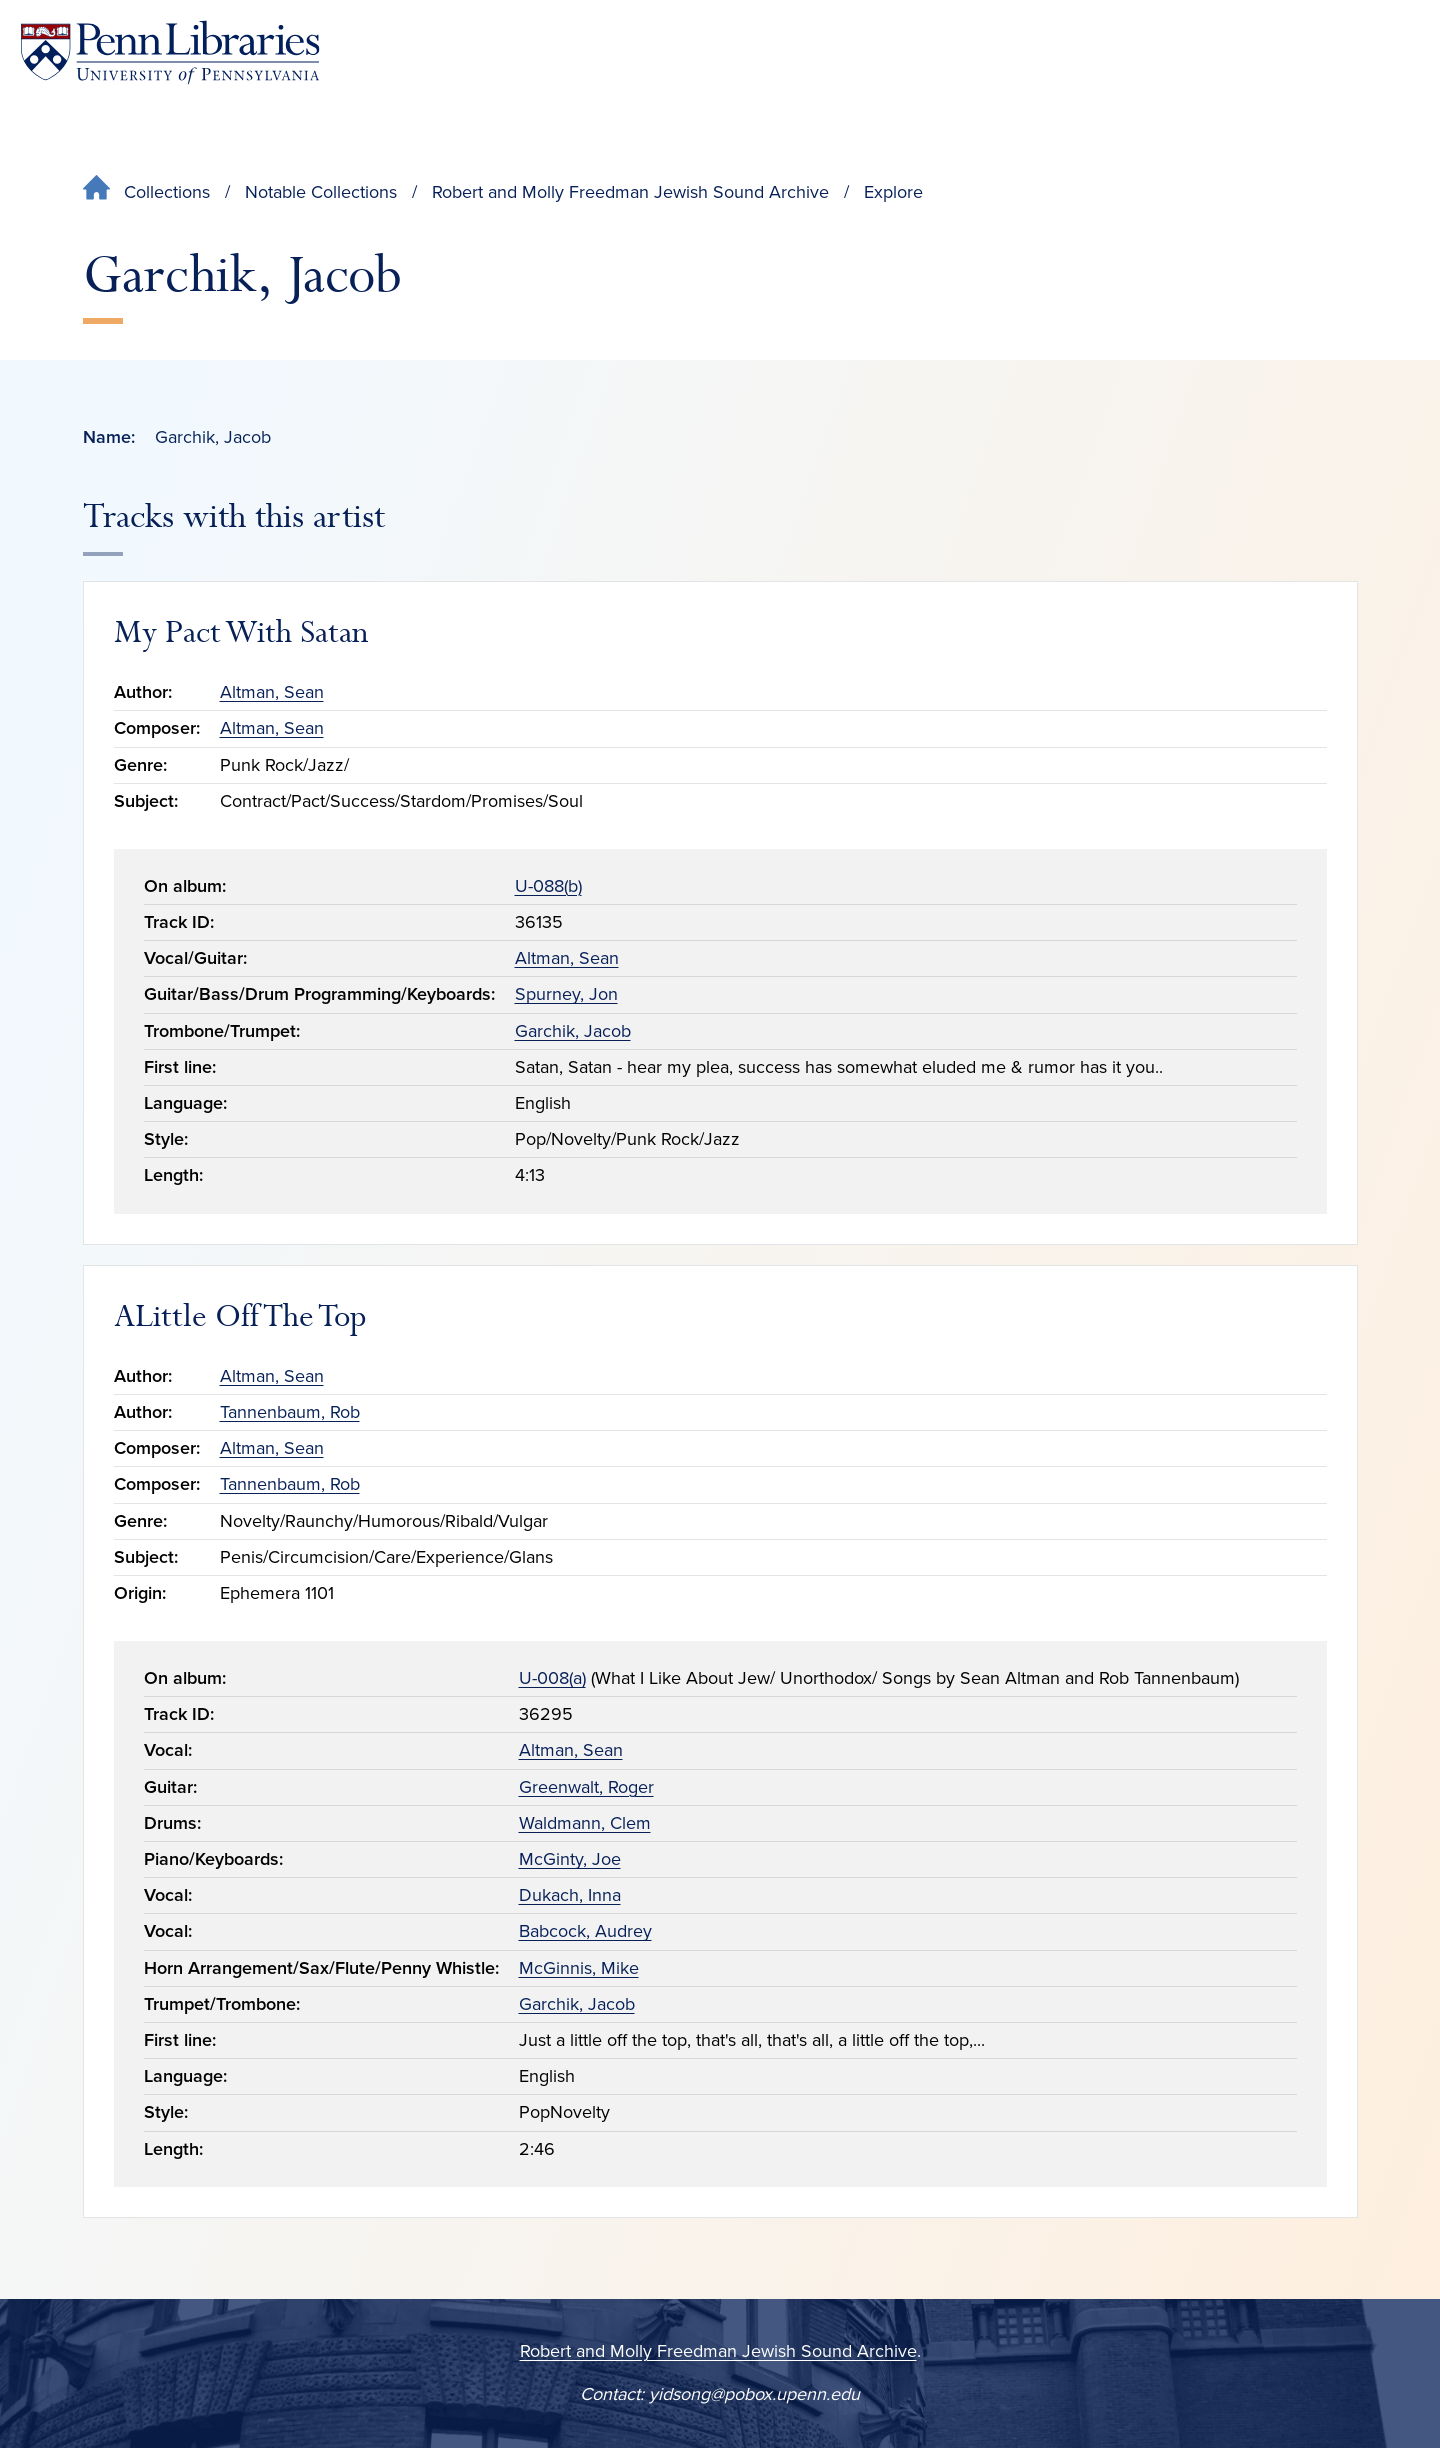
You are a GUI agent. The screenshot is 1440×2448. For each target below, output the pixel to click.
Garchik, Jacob (573, 1031)
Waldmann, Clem (585, 1823)
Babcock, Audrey (585, 1931)
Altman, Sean (272, 692)
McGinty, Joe (570, 1859)
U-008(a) (552, 1678)
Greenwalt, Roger (586, 1787)
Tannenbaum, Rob (290, 1412)
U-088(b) (548, 886)
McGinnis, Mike (579, 1968)
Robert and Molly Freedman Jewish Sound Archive (630, 192)
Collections (167, 192)
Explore (893, 192)
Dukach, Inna (570, 1895)
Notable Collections (321, 192)
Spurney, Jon (566, 994)
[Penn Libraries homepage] (170, 52)
